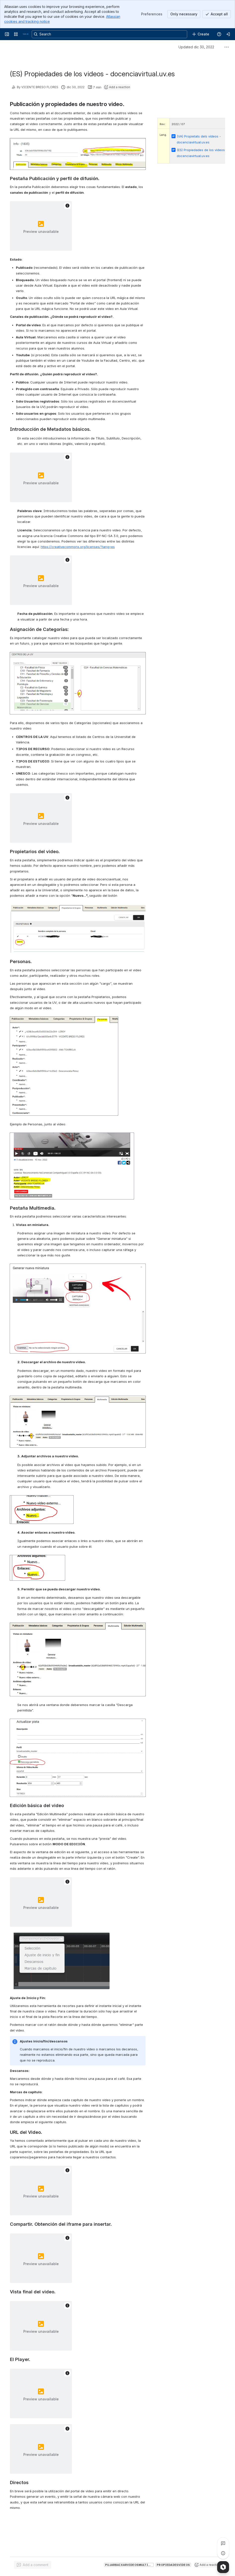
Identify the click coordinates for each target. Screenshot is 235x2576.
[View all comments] (223, 2543)
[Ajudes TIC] (26, 34)
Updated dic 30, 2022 (196, 47)
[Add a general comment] (32, 2565)
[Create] (200, 34)
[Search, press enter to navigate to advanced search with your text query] (109, 34)
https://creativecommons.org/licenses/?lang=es (78, 547)
